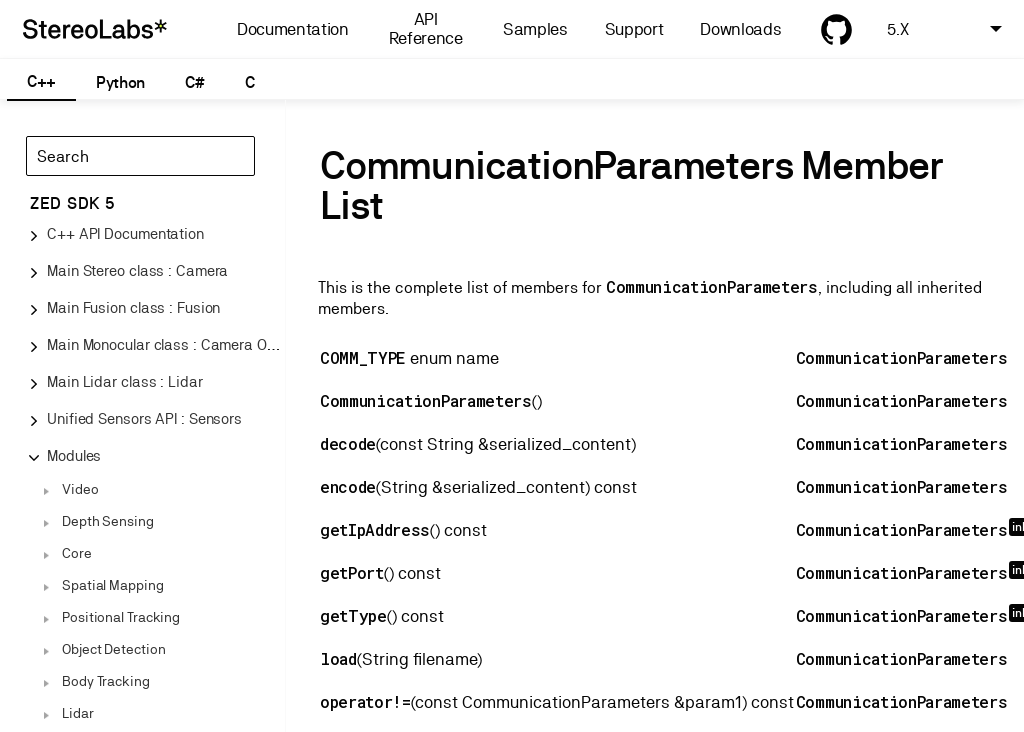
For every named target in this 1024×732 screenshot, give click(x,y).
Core (77, 553)
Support (634, 29)
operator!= (365, 701)
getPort (352, 572)
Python (120, 82)
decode (348, 443)
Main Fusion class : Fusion (133, 307)
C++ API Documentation (125, 233)
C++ (41, 81)
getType (353, 615)
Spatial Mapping (113, 585)
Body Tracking (106, 681)
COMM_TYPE (363, 357)
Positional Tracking (121, 617)
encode (348, 486)
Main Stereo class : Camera (137, 270)
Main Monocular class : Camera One (165, 344)
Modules (74, 455)
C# (194, 82)
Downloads (740, 29)
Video (80, 489)
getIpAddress (375, 529)
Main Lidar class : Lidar (125, 381)
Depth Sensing (108, 521)
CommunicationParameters (712, 286)
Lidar (78, 713)
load (338, 658)
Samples (535, 29)
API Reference (426, 29)
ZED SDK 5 (72, 203)
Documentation (293, 29)
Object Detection (113, 649)
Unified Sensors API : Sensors (144, 418)
